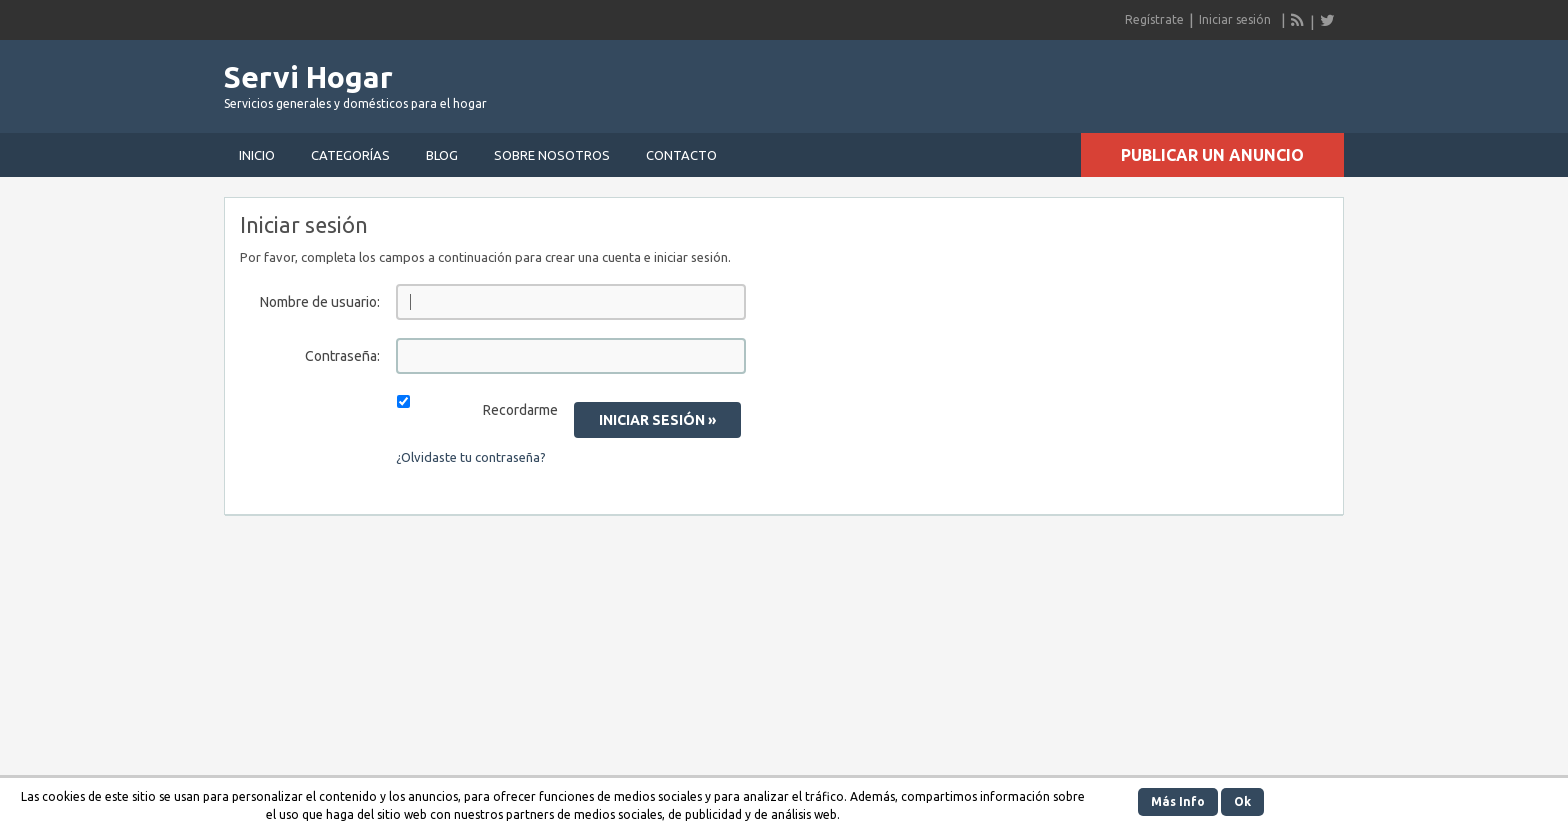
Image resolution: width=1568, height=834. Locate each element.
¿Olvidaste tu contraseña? (471, 457)
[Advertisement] (1110, 80)
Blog (442, 155)
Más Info (1178, 801)
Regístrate (1154, 19)
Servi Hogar (308, 77)
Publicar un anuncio (1212, 155)
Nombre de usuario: (320, 302)
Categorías (350, 155)
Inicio (257, 155)
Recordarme (520, 410)
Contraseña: (342, 356)
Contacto (681, 155)
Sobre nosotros (552, 155)
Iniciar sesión (1235, 19)
